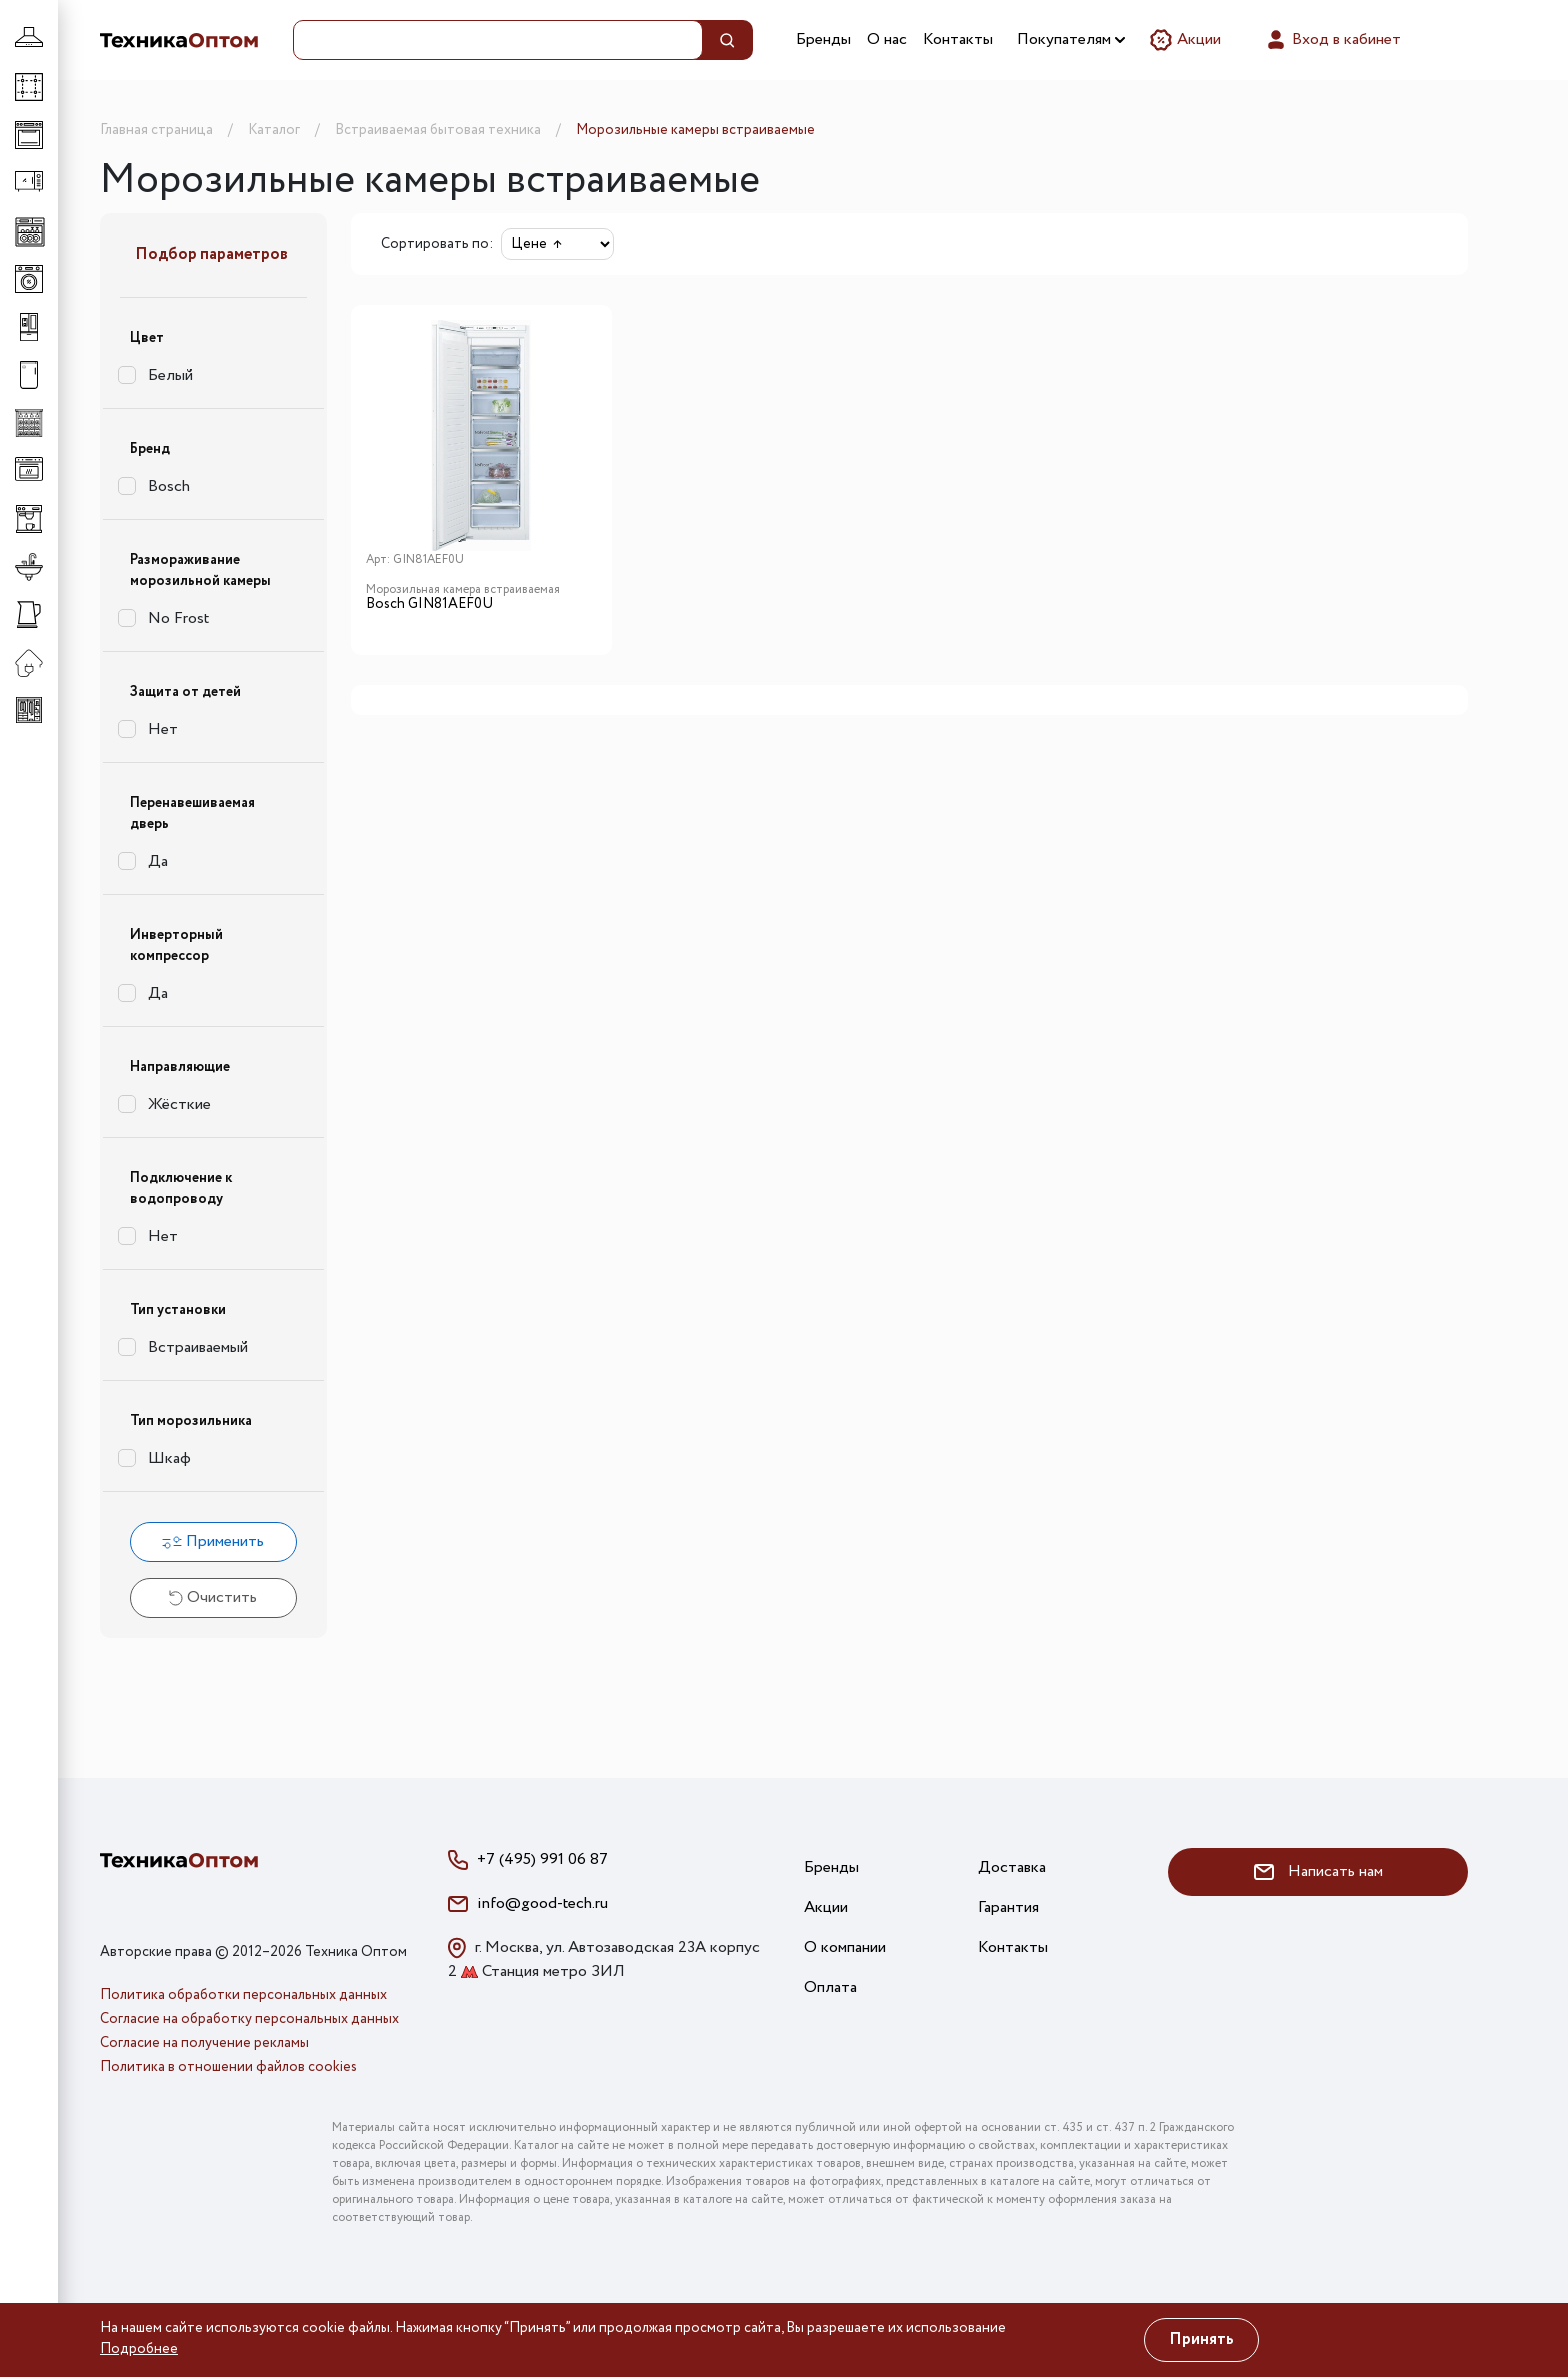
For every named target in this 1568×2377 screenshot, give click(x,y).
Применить (213, 1541)
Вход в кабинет (1332, 40)
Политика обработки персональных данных (243, 1995)
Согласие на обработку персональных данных (249, 2019)
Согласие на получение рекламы (204, 2043)
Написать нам (1318, 1871)
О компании (845, 1947)
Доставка (1012, 1867)
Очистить (213, 1597)
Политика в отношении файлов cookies (228, 2067)
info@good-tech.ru (542, 1903)
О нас (887, 39)
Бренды (823, 39)
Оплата (830, 1987)
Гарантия (1008, 1907)
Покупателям (1071, 39)
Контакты (958, 39)
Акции (1185, 40)
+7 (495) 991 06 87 (542, 1859)
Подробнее (139, 2349)
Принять (1201, 2339)
